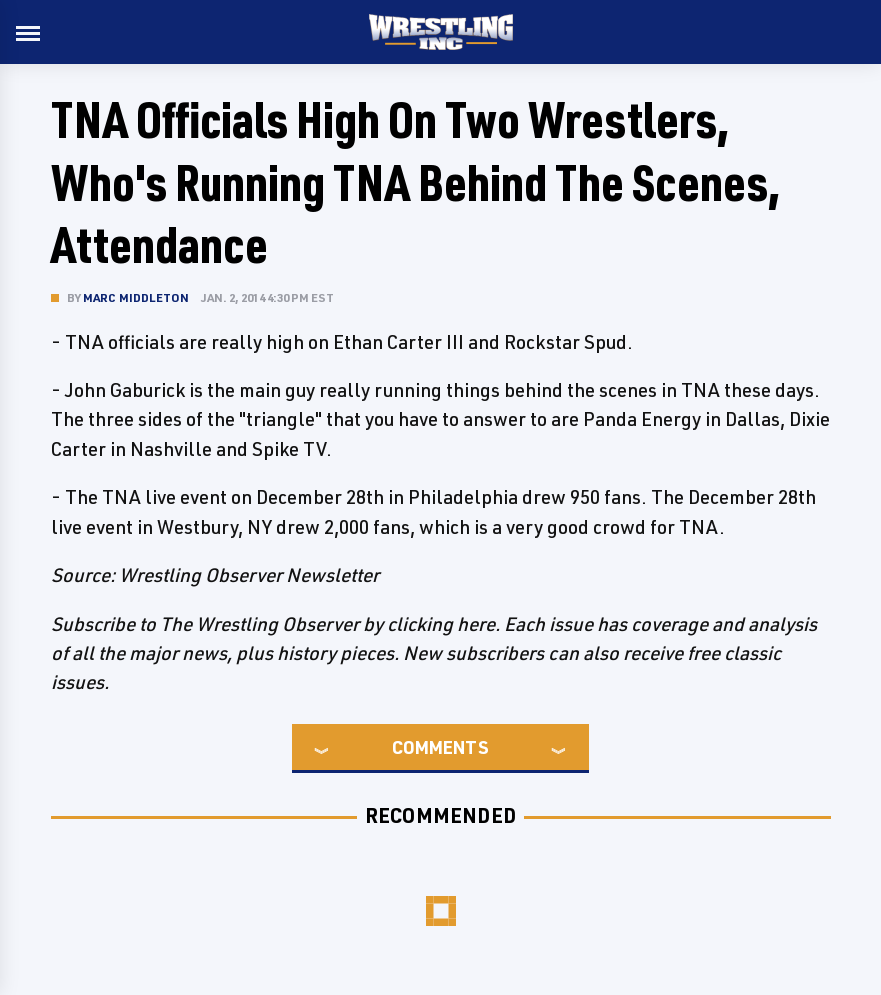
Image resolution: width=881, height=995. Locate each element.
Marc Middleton (136, 297)
